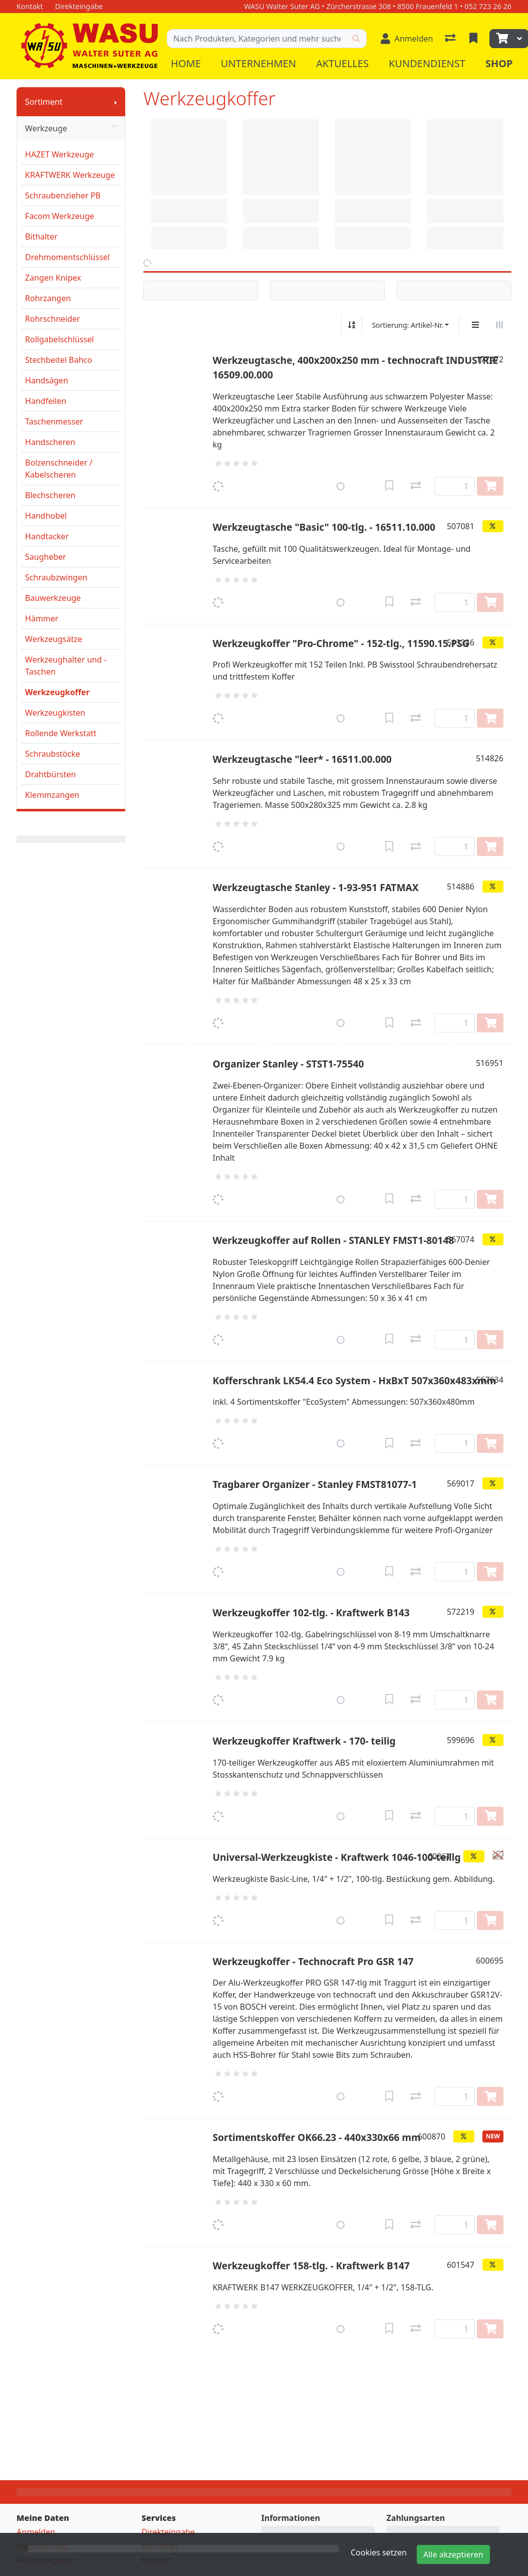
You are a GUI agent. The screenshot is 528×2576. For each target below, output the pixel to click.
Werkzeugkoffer (57, 692)
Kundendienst (427, 63)
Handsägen (46, 380)
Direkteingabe (168, 2531)
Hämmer (41, 618)
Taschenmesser (54, 421)
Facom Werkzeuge (59, 216)
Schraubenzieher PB (63, 195)
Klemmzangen (52, 794)
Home (186, 63)
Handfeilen (45, 400)
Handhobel (46, 515)
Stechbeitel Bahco (58, 359)
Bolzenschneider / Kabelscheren (59, 468)
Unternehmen (258, 63)
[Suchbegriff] (257, 38)
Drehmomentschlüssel (67, 257)
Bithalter (41, 236)
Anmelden (36, 2531)
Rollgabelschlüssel (59, 339)
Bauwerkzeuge (53, 597)
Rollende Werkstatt (61, 733)
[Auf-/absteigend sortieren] (352, 324)
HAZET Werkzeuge (59, 154)
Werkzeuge (71, 128)
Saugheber (45, 556)
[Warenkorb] (500, 38)
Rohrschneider (52, 318)
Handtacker (47, 536)
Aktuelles (342, 63)
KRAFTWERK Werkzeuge (70, 174)
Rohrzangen (48, 298)
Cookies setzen (379, 2552)
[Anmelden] (407, 39)
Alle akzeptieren (453, 2554)
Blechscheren (50, 495)
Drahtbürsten (50, 774)
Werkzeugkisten (55, 712)
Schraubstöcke (52, 753)
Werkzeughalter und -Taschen (66, 665)
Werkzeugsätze (53, 639)
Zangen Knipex (53, 277)
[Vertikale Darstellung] (475, 324)
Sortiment (44, 101)
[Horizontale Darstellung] (499, 324)
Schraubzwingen (56, 577)
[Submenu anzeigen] (116, 102)
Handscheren (50, 442)
